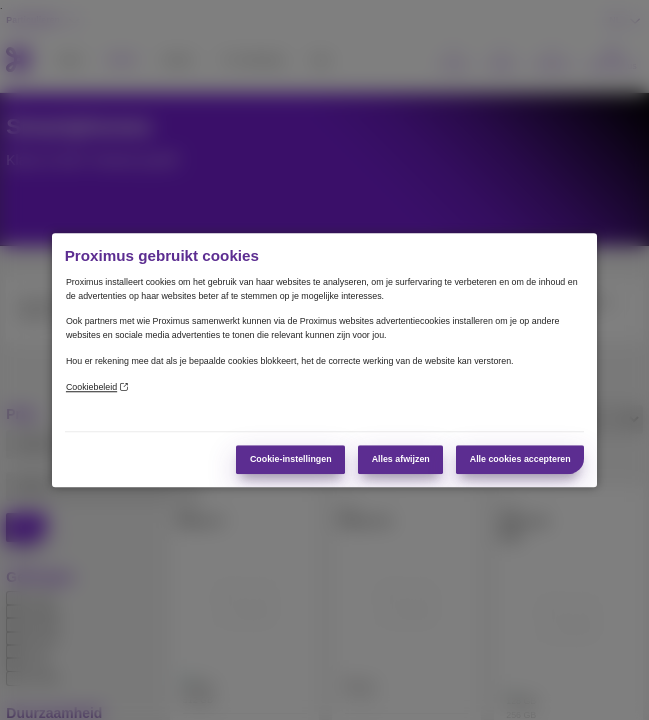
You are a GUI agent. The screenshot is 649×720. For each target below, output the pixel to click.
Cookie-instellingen (291, 459)
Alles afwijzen (401, 459)
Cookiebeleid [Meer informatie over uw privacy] (97, 387)
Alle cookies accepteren (520, 459)
